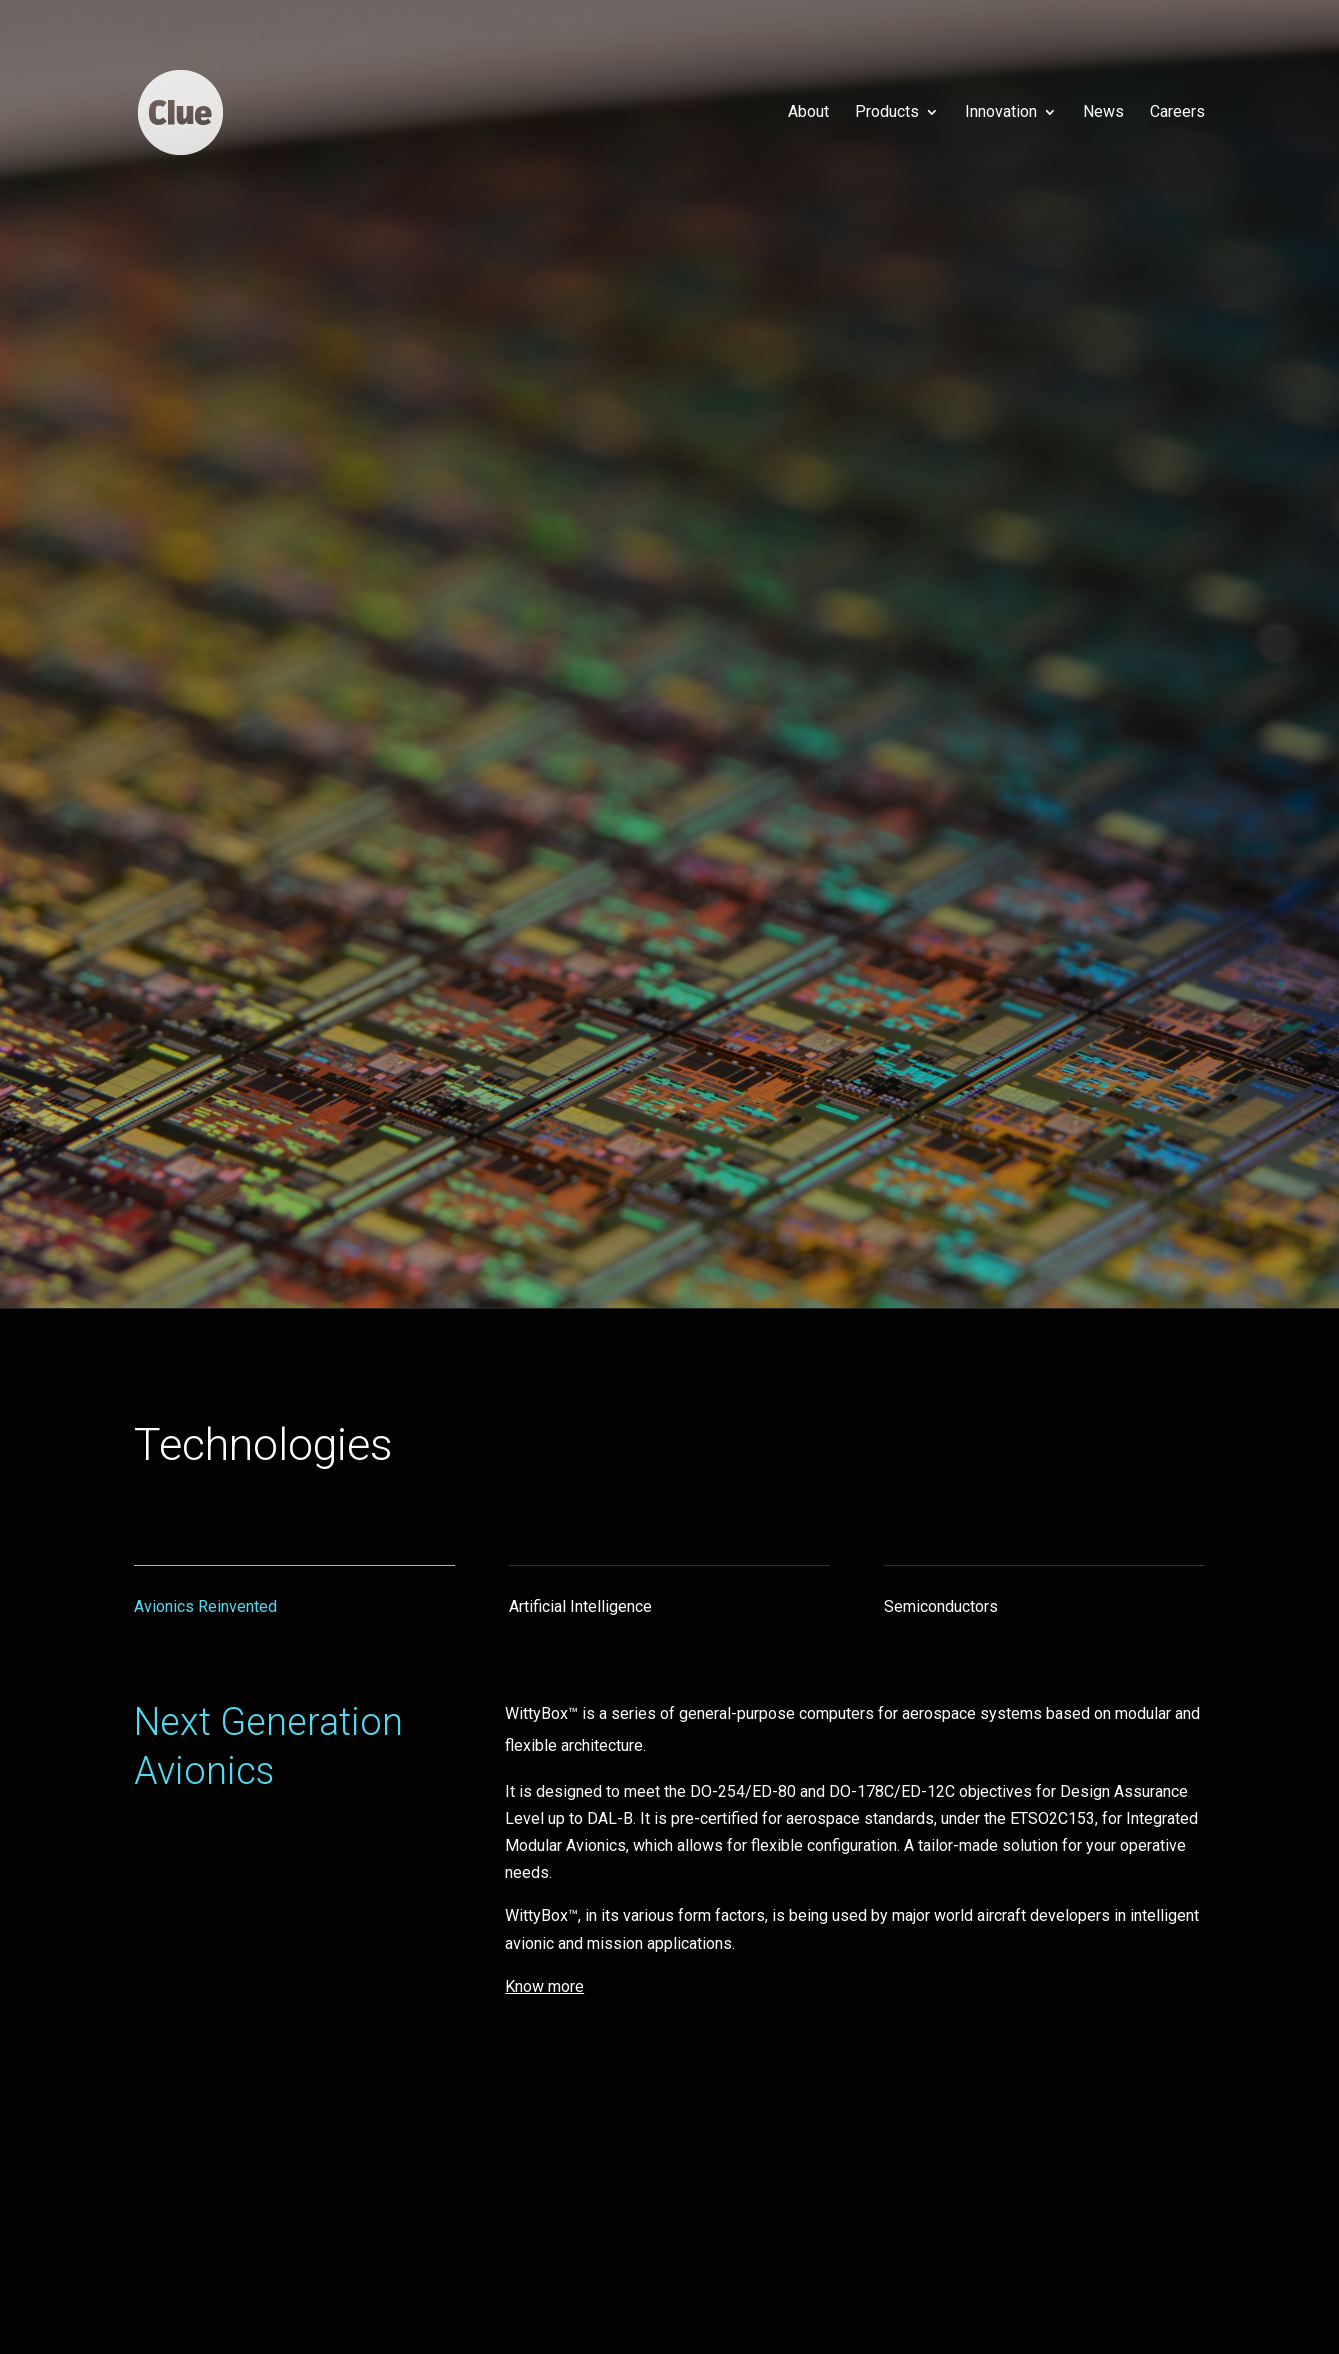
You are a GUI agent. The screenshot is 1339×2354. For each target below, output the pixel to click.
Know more (188, 937)
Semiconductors (941, 1606)
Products (887, 113)
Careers (1177, 113)
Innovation (1001, 113)
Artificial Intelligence (580, 1606)
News (1103, 113)
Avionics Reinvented (205, 1606)
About (808, 113)
